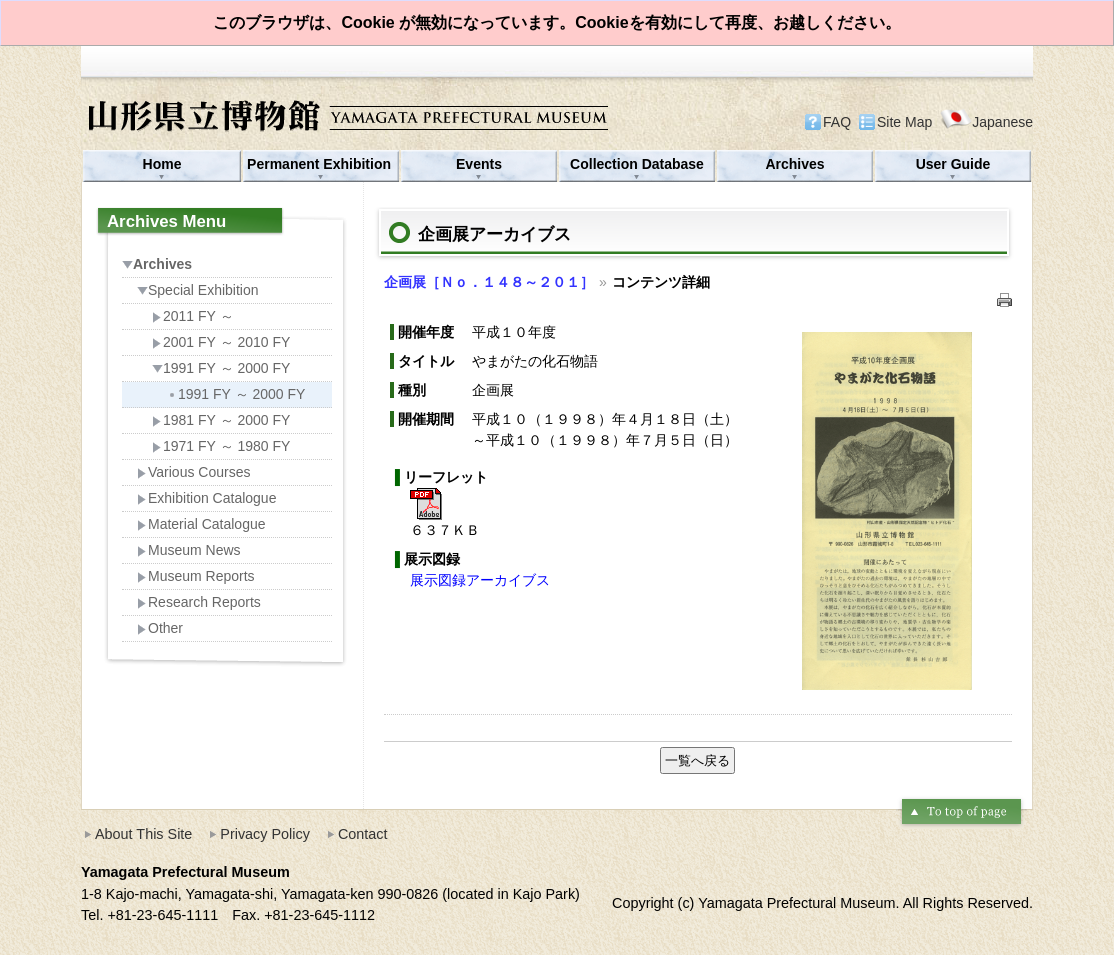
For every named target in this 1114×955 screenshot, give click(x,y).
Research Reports (199, 602)
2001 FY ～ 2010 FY (221, 342)
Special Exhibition (198, 290)
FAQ (837, 122)
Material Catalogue (201, 524)
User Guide (953, 164)
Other (160, 628)
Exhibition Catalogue (206, 498)
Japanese (986, 121)
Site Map (904, 122)
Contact (363, 834)
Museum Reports (196, 576)
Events (479, 164)
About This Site (143, 834)
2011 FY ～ (193, 316)
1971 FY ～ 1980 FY (221, 446)
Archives (794, 164)
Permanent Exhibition (321, 164)
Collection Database (637, 164)
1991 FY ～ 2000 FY (221, 368)
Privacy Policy (265, 834)
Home (162, 164)
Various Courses (193, 472)
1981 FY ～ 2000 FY (221, 420)
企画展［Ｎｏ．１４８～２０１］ (489, 282)
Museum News (189, 550)
